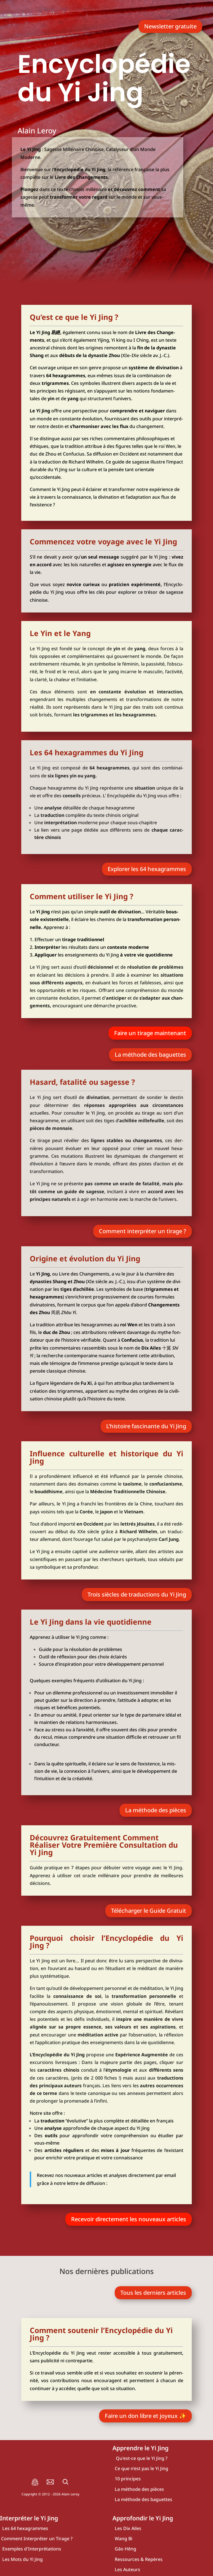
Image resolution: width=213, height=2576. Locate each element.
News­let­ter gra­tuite (170, 26)
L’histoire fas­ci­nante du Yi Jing (146, 1426)
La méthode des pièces (155, 1810)
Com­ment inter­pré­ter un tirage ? (142, 1231)
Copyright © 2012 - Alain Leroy (50, 2494)
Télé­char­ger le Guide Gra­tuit (148, 1910)
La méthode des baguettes (150, 1054)
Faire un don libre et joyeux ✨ (145, 2416)
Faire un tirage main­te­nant (150, 1033)
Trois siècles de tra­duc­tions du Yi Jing (137, 1594)
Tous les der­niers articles (153, 2292)
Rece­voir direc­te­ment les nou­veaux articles (128, 2219)
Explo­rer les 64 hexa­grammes (147, 869)
